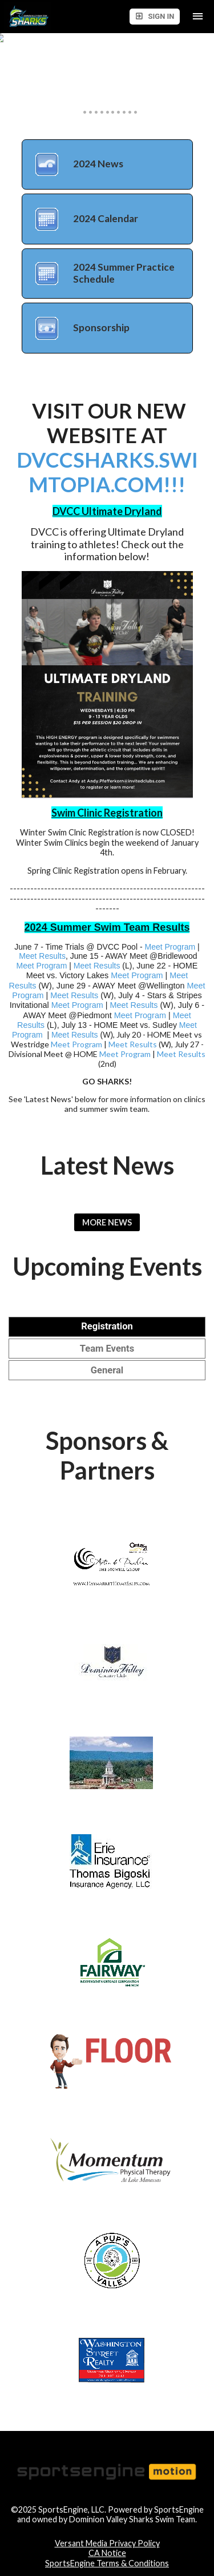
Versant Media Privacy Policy (107, 2543)
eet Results (137, 1005)
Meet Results (42, 956)
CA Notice (107, 2553)
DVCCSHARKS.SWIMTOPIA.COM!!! (107, 472)
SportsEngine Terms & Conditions (107, 2563)
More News (107, 1222)
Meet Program (169, 946)
